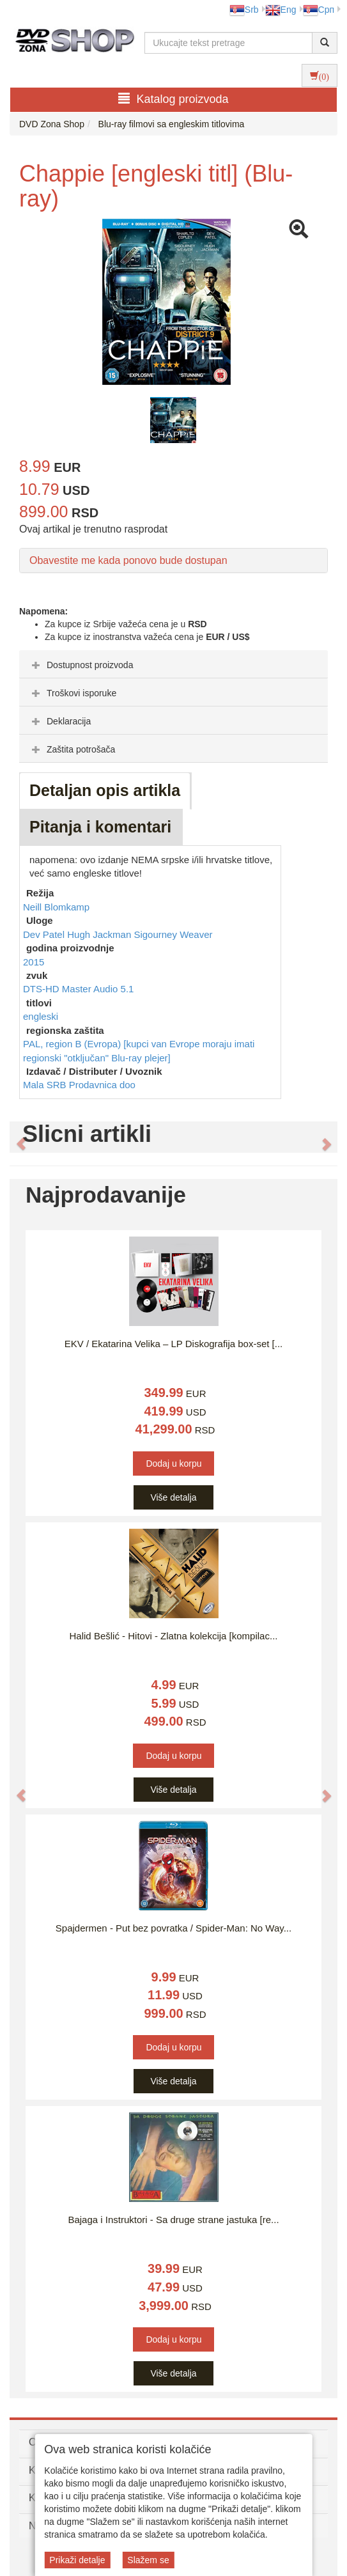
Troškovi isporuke (72, 693)
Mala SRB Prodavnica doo (79, 1084)
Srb (244, 9)
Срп (318, 9)
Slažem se (148, 2560)
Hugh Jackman (100, 934)
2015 (33, 961)
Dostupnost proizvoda (81, 665)
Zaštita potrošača (72, 749)
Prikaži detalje (77, 2560)
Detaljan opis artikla (104, 790)
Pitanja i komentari (100, 827)
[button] (14, 1137)
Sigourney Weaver (173, 934)
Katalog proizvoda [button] (173, 98)
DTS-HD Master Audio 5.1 (78, 988)
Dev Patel (45, 934)
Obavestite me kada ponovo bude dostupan (128, 560)
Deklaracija (60, 721)
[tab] (173, 664)
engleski (40, 1016)
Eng (281, 9)
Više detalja (173, 1497)
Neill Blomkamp (56, 907)
